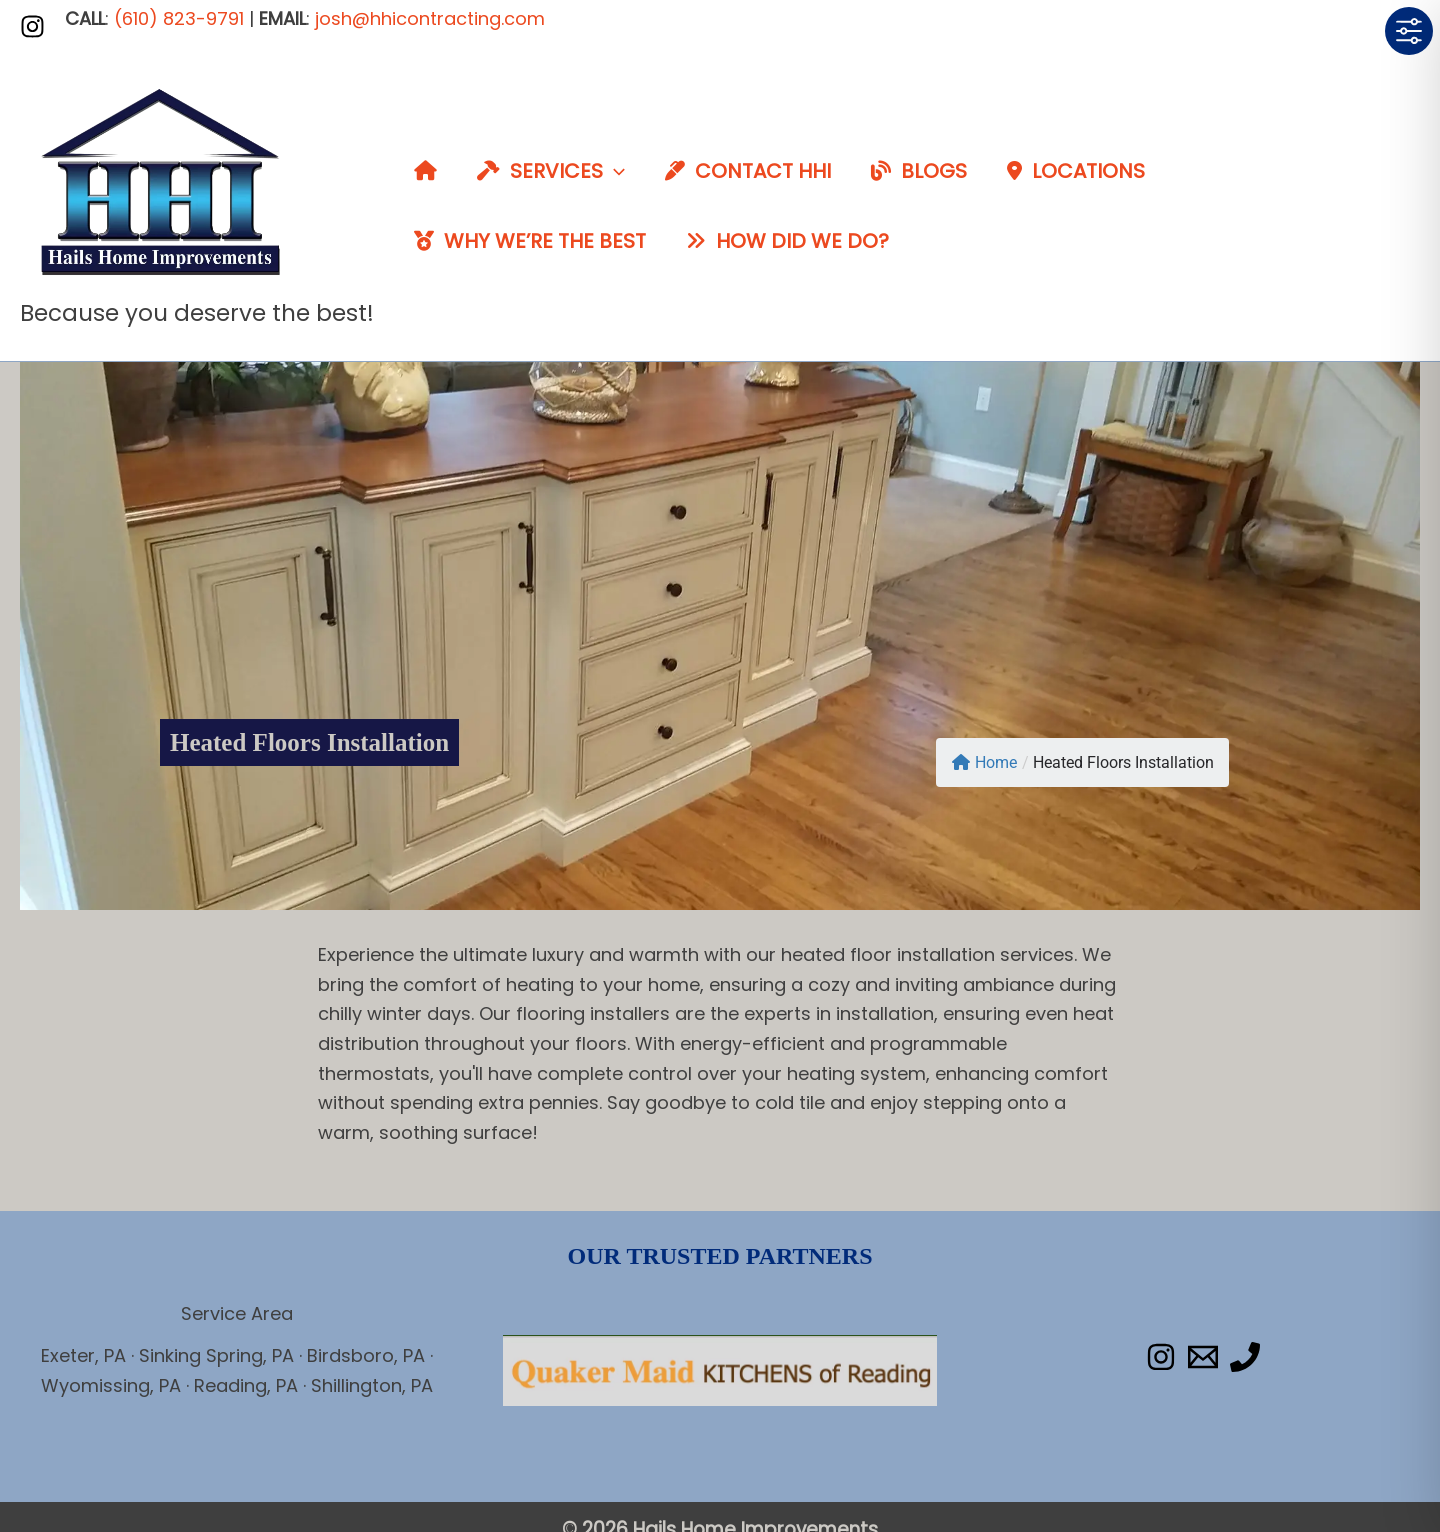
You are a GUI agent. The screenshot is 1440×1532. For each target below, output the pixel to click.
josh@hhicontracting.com (430, 18)
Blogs (919, 171)
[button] (614, 171)
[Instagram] (32, 26)
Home (984, 762)
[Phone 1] (1245, 1357)
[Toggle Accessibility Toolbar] (1409, 31)
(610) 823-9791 (179, 18)
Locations (1076, 171)
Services (551, 171)
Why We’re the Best (530, 241)
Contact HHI (748, 171)
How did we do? (787, 241)
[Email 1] (1203, 1357)
